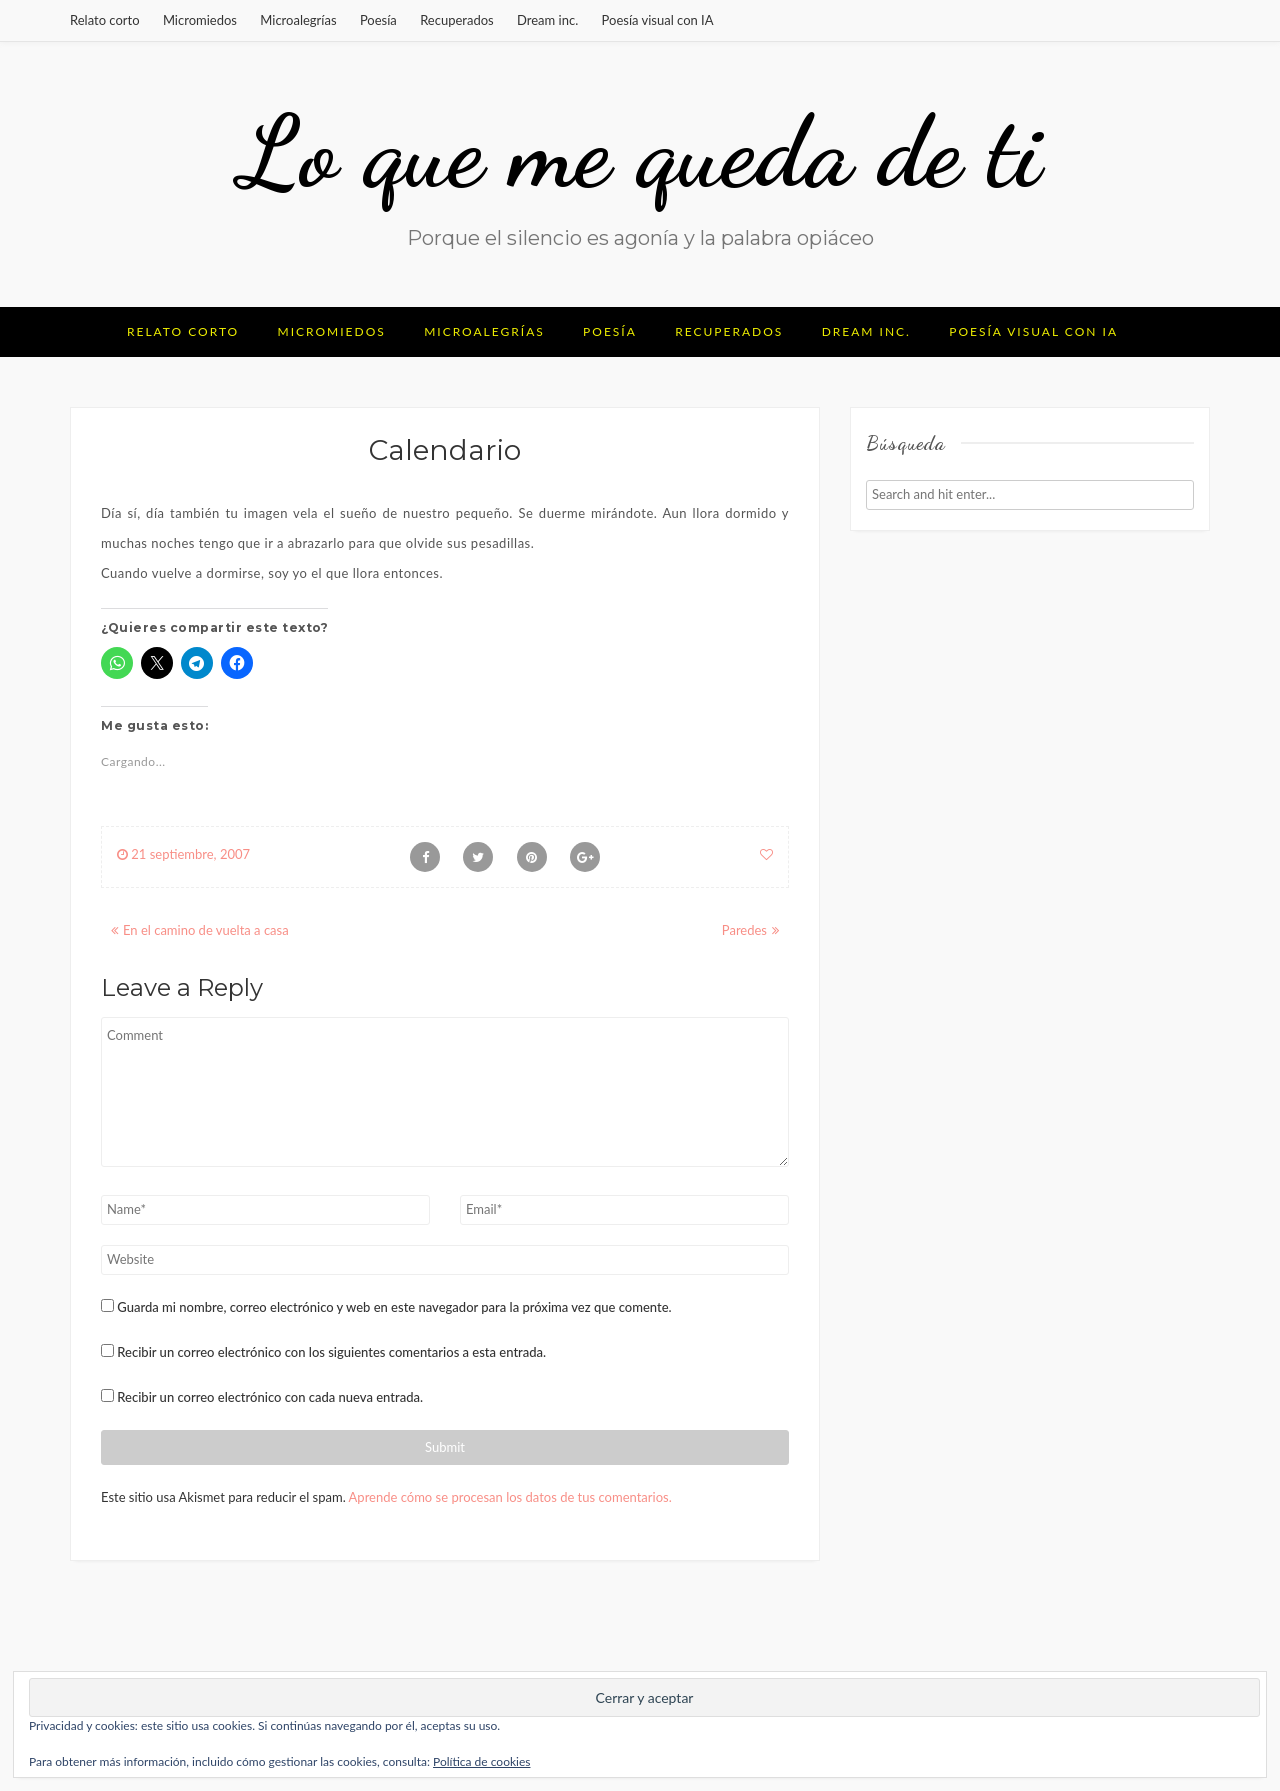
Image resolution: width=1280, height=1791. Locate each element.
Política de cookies (481, 1761)
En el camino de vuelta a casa (206, 930)
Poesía (378, 20)
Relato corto (105, 20)
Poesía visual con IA (658, 20)
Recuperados (457, 20)
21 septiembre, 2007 (183, 854)
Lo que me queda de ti (640, 152)
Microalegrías (298, 20)
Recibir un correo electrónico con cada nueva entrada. (270, 1397)
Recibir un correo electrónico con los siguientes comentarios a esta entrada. (331, 1352)
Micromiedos (200, 20)
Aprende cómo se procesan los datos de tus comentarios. (510, 1497)
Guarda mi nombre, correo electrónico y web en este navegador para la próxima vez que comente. (394, 1307)
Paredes (744, 930)
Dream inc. (547, 20)
